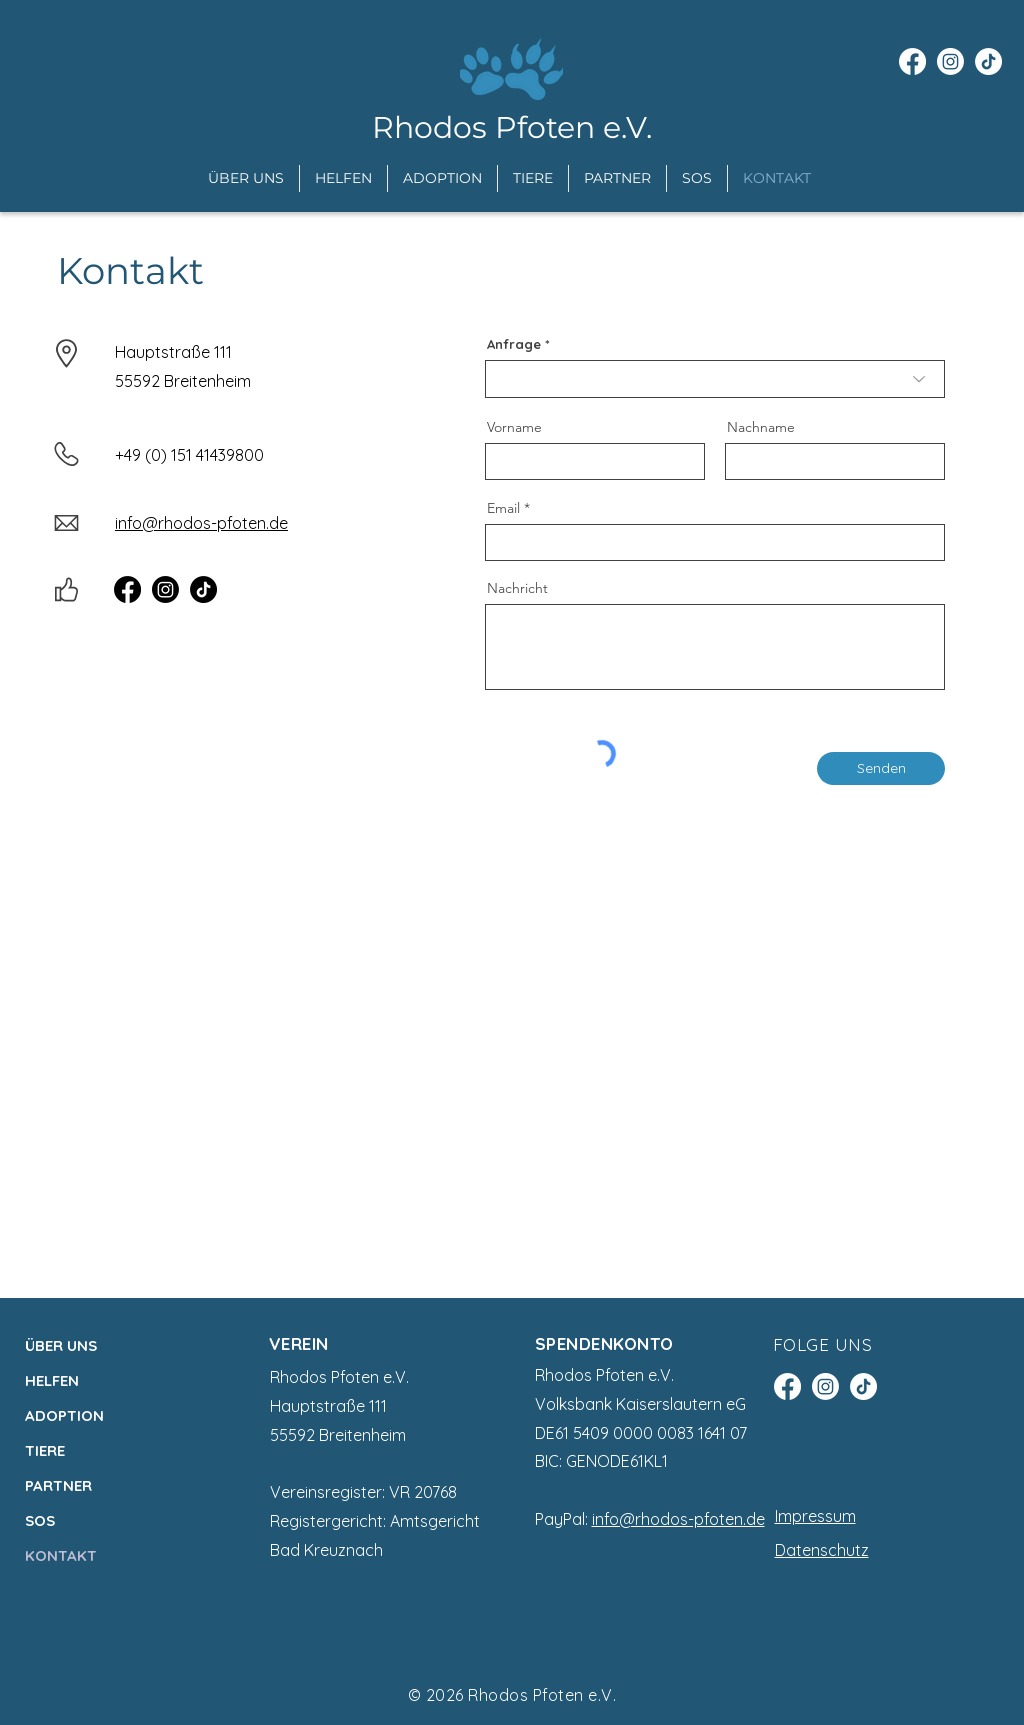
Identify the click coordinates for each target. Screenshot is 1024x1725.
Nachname (761, 427)
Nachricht (517, 588)
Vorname (514, 427)
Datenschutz (822, 1550)
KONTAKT (61, 1555)
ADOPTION (64, 1415)
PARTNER (58, 1485)
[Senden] (881, 768)
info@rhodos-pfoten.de (678, 1519)
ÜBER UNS (61, 1345)
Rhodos (500, 1695)
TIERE (45, 1450)
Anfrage (514, 344)
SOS (40, 1520)
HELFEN (52, 1380)
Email (503, 508)
